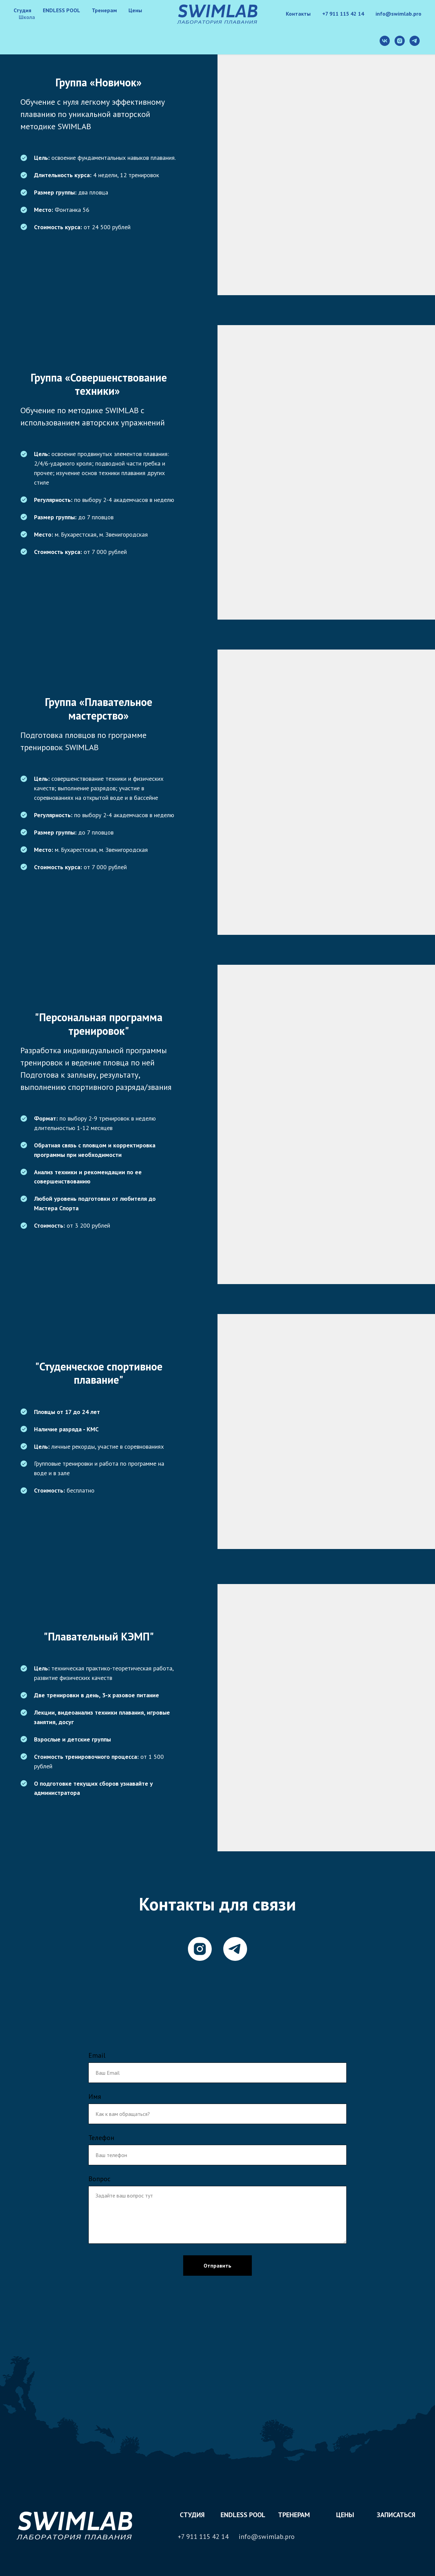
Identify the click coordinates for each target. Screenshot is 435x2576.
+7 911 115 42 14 (343, 13)
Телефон (101, 2137)
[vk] (385, 41)
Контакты (298, 13)
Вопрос (99, 2178)
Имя (94, 2096)
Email (96, 2055)
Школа (27, 17)
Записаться (396, 2514)
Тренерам (104, 10)
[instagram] (400, 41)
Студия (22, 10)
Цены (135, 10)
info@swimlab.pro (398, 13)
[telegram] (415, 41)
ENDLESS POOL (61, 10)
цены (345, 2514)
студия (192, 2514)
